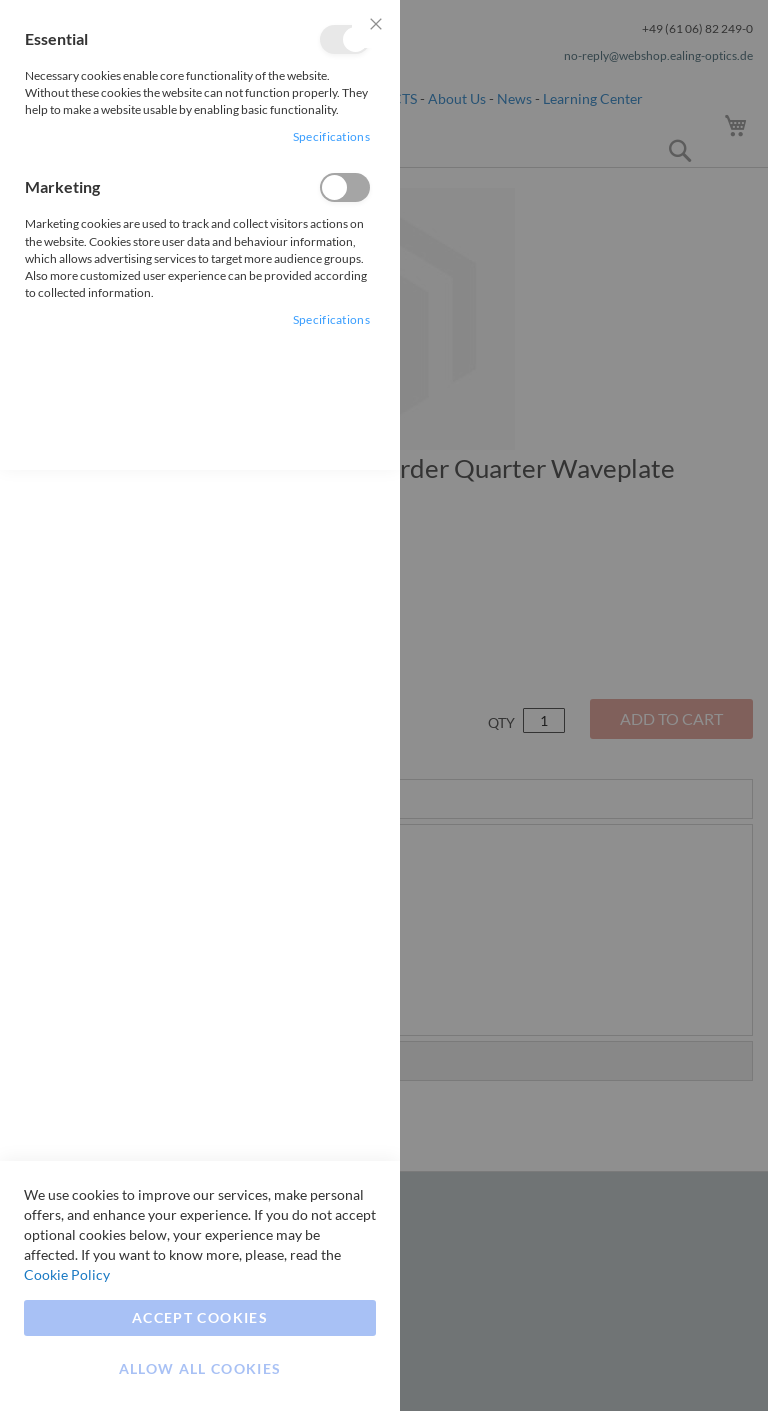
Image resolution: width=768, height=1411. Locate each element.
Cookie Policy (67, 1274)
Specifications (331, 136)
